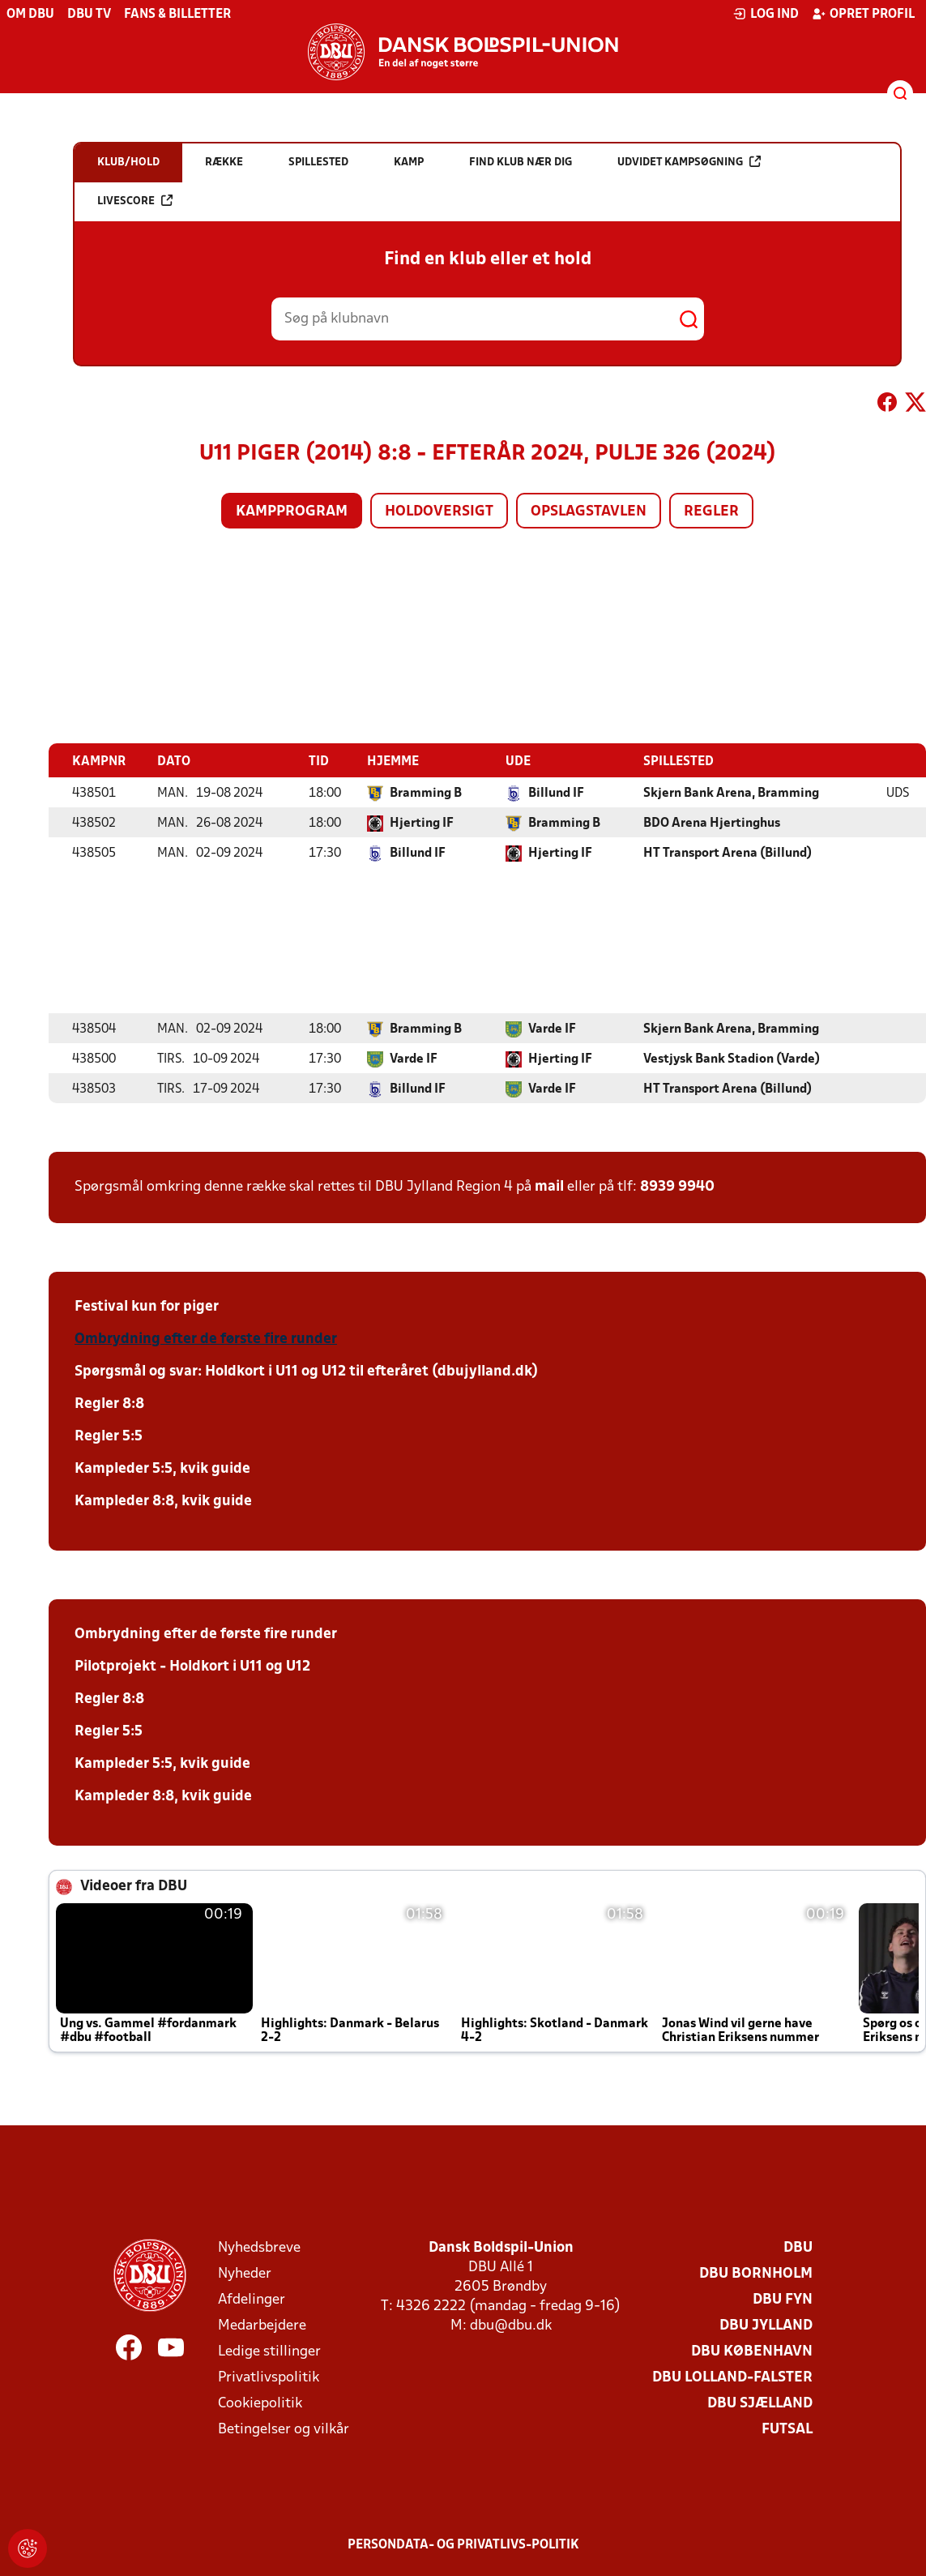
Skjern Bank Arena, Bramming (731, 792)
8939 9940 (677, 1186)
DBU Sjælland (760, 2403)
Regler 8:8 (109, 1403)
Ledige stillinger (269, 2351)
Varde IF (552, 1028)
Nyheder (244, 2273)
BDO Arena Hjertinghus (711, 822)
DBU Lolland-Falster (732, 2377)
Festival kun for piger (147, 1306)
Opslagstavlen (588, 512)
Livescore (135, 201)
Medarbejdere (262, 2325)
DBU (798, 2247)
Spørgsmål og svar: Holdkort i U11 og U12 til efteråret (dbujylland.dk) (306, 1371)
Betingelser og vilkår (283, 2429)
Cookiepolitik (260, 2403)
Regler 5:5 (109, 1436)
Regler (711, 512)
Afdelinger (251, 2299)
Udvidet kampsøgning (689, 162)
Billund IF (556, 792)
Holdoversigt (439, 512)
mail (549, 1186)
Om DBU (30, 14)
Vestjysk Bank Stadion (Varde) (731, 1058)
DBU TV (89, 14)
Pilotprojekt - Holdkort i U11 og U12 (192, 1666)
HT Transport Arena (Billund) (727, 852)
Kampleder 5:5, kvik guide (162, 1468)
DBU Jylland (766, 2325)
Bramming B (426, 792)
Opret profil (863, 13)
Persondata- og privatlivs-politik (463, 2544)
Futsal (787, 2429)
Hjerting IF (422, 822)
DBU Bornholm (756, 2273)
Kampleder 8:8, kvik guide (163, 1501)
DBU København (752, 2351)
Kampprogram (292, 512)
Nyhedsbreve (259, 2247)
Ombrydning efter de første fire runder (206, 1339)
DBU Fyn (783, 2299)
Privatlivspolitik (268, 2377)
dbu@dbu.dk (511, 2325)
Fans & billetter (177, 14)
